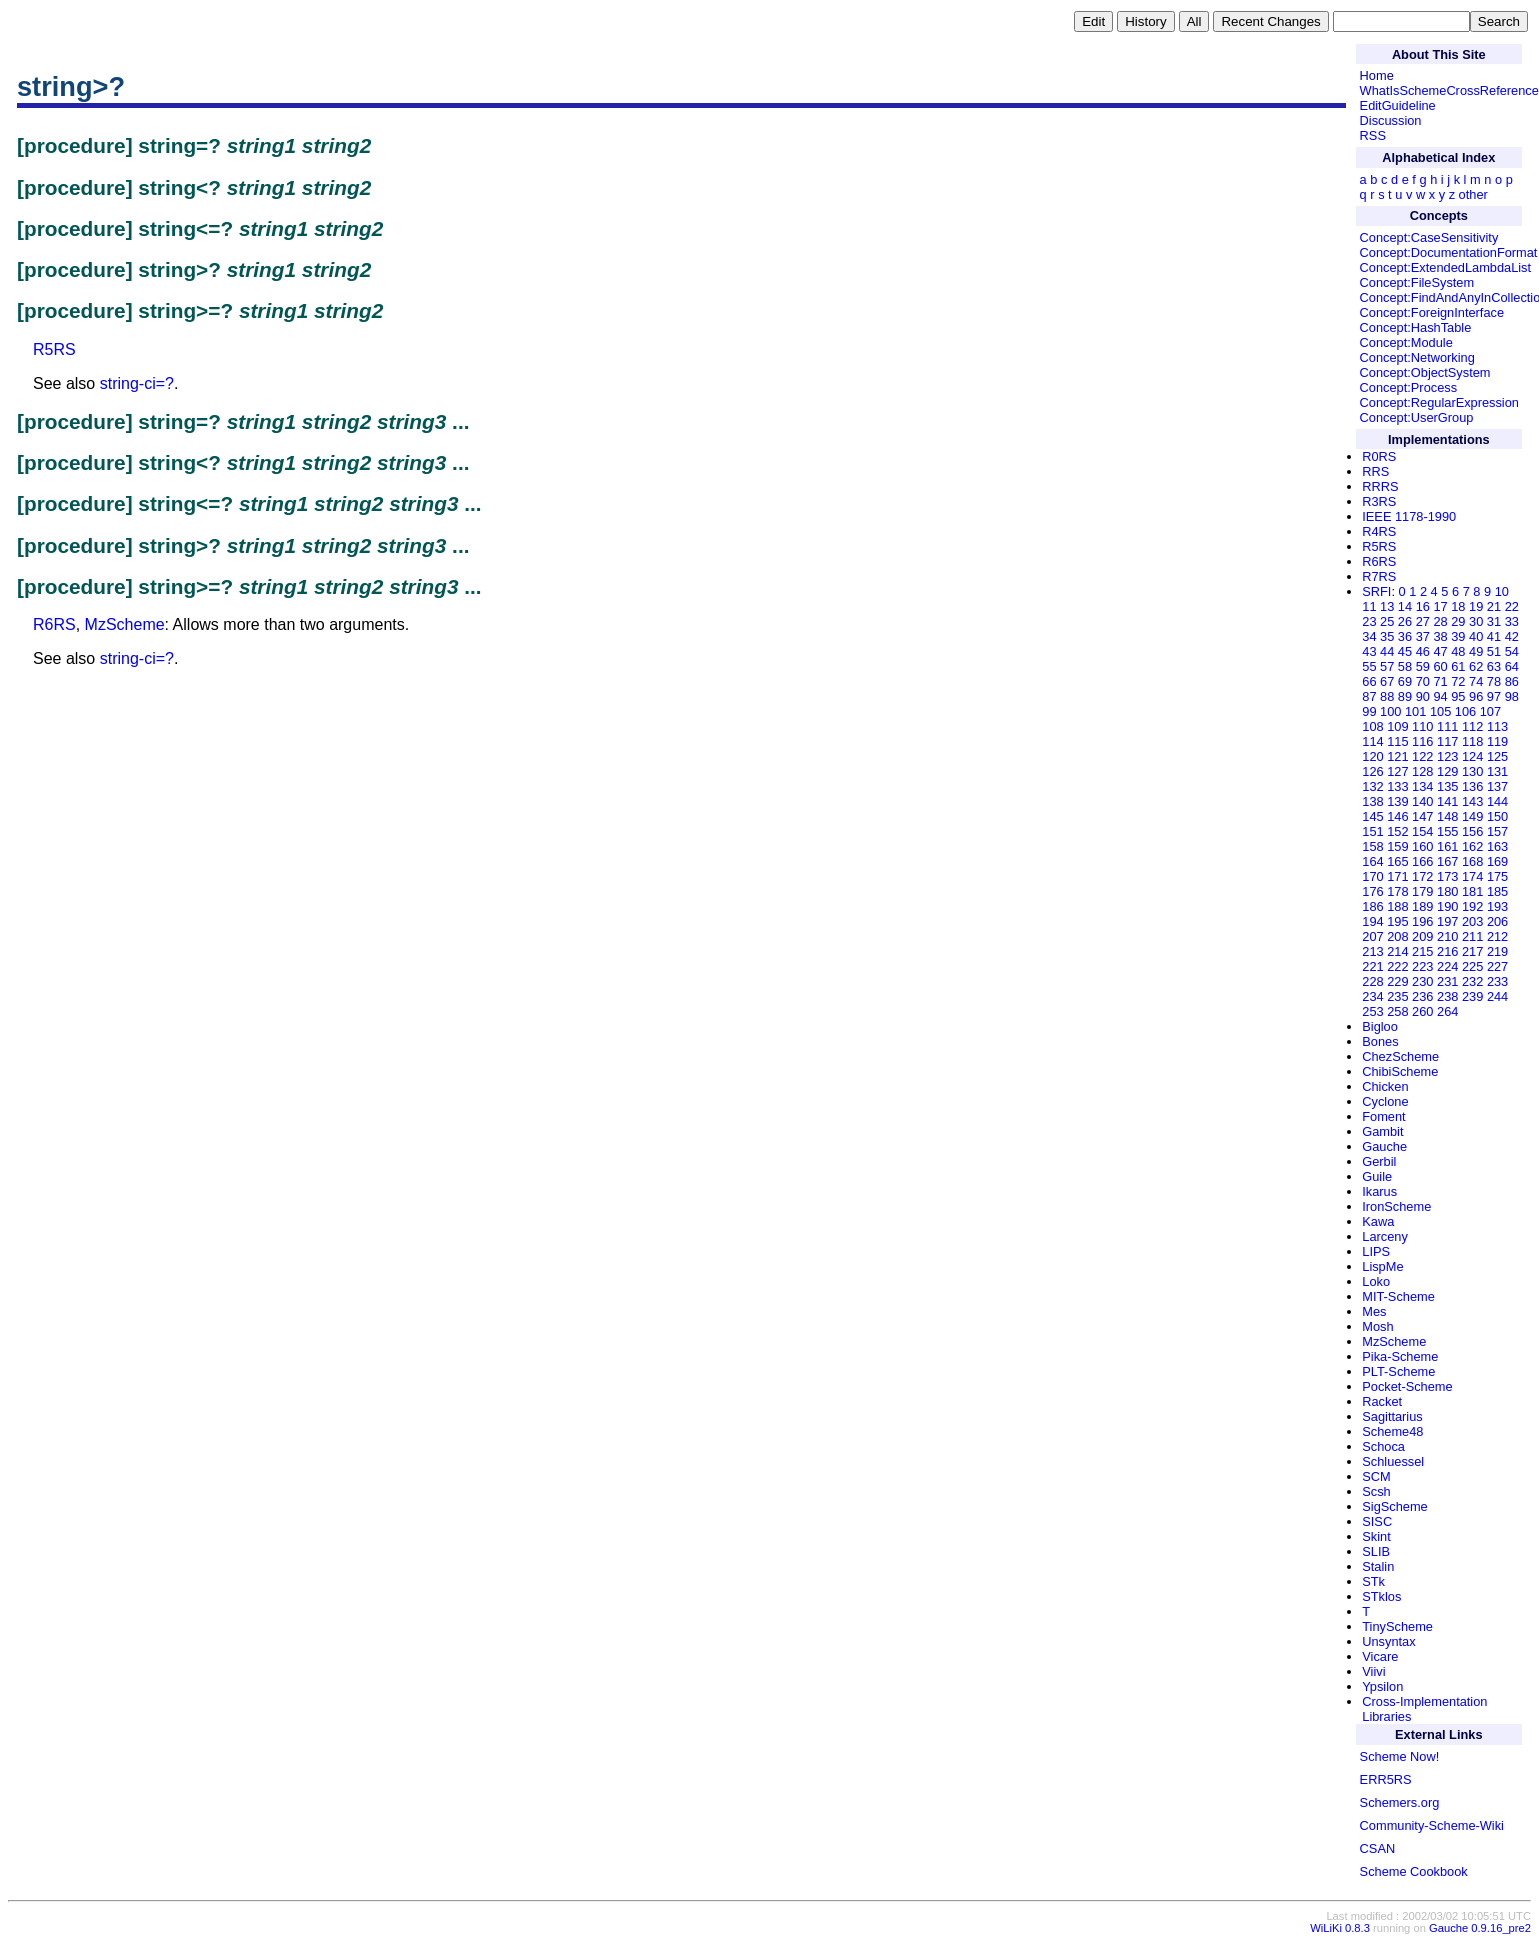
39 (1458, 636)
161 (1447, 846)
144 (1497, 801)
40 (1476, 636)
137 (1497, 786)
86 (1512, 681)
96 (1476, 696)
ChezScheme (1400, 1056)
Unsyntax (1388, 1641)
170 (1372, 876)
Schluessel (1393, 1461)
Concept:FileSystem (1417, 282)
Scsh (1376, 1491)
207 (1372, 936)
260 (1422, 1011)
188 (1397, 906)
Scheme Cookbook (1414, 1871)
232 (1472, 981)
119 (1497, 741)
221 (1372, 966)
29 (1458, 621)
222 (1397, 966)
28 (1440, 621)
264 (1447, 1011)
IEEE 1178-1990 (1409, 516)
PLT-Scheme (1398, 1371)
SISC (1377, 1521)
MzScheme (125, 624)
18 (1458, 606)
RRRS (1380, 486)
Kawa (1378, 1221)
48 (1458, 651)
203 (1472, 921)
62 (1476, 666)
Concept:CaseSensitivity (1429, 237)
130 (1472, 771)
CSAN (1378, 1848)
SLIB (1376, 1551)
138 (1372, 801)
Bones (1380, 1041)
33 (1512, 621)
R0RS (1379, 456)
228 (1372, 981)
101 (1415, 711)
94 (1440, 696)
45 (1405, 651)
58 (1405, 666)
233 (1497, 981)
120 (1372, 756)
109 (1397, 726)
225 (1472, 966)
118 (1472, 741)
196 (1422, 921)
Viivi (1373, 1671)
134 (1422, 786)
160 (1422, 846)
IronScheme (1396, 1206)
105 (1440, 711)
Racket (1382, 1401)
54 (1512, 651)
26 (1405, 621)
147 (1422, 816)
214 (1397, 951)
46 (1423, 651)
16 (1423, 606)
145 (1372, 816)
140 (1422, 801)
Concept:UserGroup (1417, 417)
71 (1440, 681)
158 (1372, 846)
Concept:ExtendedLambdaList (1445, 267)
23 (1369, 621)
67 (1387, 681)
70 (1423, 681)
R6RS (54, 624)
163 (1497, 846)
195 (1397, 921)
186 (1372, 906)
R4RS (1379, 531)
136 (1472, 786)
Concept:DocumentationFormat (1449, 252)
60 (1440, 666)
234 (1372, 996)
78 (1494, 681)
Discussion (1391, 120)
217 (1472, 951)
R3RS (1379, 501)
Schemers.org (1400, 1802)
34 (1369, 636)
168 (1472, 861)
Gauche (1384, 1146)
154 (1422, 831)
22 (1512, 606)
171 (1397, 876)
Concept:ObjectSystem (1425, 372)
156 (1472, 831)
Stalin (1378, 1566)
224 (1447, 966)
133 (1397, 786)
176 (1372, 891)
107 (1490, 711)
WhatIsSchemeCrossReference (1449, 90)
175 (1497, 876)
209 (1422, 936)
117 (1447, 741)
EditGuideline (1398, 105)
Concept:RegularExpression (1439, 402)
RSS (1373, 135)
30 (1476, 621)
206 (1497, 921)
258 (1397, 1011)
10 (1502, 591)
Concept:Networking (1417, 357)
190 (1447, 906)
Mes (1374, 1311)
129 (1447, 771)
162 (1472, 846)
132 (1372, 786)
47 (1440, 651)
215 (1422, 951)
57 (1387, 666)
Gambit (1382, 1131)
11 (1369, 606)
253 (1372, 1011)
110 (1422, 726)
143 (1472, 801)
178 (1397, 891)
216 (1447, 951)
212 (1497, 936)
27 (1423, 621)
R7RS (1379, 576)
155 (1447, 831)
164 (1372, 861)
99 (1369, 711)
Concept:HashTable (1416, 327)
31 (1494, 621)
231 (1447, 981)
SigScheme (1394, 1506)
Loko (1376, 1281)
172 (1422, 876)
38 (1440, 636)
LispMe (1382, 1266)
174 (1472, 876)
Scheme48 (1392, 1431)
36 (1405, 636)
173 (1447, 876)
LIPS (1376, 1251)
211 (1472, 936)
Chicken (1385, 1086)
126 (1372, 771)
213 (1372, 951)
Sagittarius (1392, 1416)
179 (1422, 891)
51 (1494, 651)
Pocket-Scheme (1407, 1386)
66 (1369, 681)
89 (1405, 696)
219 (1497, 951)
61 (1458, 666)
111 (1447, 726)
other (1473, 194)
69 (1405, 681)
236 (1422, 996)
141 (1447, 801)
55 (1369, 666)
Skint (1376, 1536)
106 (1465, 711)
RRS (1375, 471)
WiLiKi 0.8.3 (1340, 1928)
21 (1494, 606)
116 (1422, 741)
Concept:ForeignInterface (1432, 312)
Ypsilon (1382, 1686)
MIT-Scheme (1398, 1296)
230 (1422, 981)
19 (1476, 606)
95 (1458, 696)
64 (1512, 666)
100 (1390, 711)
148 (1447, 816)
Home (1377, 75)
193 (1497, 906)
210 (1447, 936)
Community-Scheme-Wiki (1432, 1825)
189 (1422, 906)
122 (1422, 756)
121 (1397, 756)
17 (1440, 606)
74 (1476, 681)
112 (1472, 726)
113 (1497, 726)
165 (1397, 861)
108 (1372, 726)
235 (1397, 996)
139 (1397, 801)
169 (1497, 861)
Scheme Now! (1400, 1756)
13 (1387, 606)
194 (1372, 921)
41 (1494, 636)
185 (1497, 891)
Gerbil (1379, 1161)
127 (1397, 771)
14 (1405, 606)
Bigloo (1380, 1026)
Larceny (1385, 1236)
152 (1397, 831)
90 (1423, 696)
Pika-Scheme (1400, 1356)
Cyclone (1385, 1101)
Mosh (1377, 1326)
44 (1387, 651)
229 (1397, 981)
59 (1423, 666)
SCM (1376, 1476)
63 (1494, 666)
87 (1369, 696)
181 (1472, 891)
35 (1387, 636)
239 (1472, 996)
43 (1369, 651)
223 (1422, 966)
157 (1497, 831)
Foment (1383, 1116)
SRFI (1376, 591)
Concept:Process (1408, 387)
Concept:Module (1406, 342)
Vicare (1380, 1656)
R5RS (54, 349)
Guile (1377, 1176)
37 (1423, 636)
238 (1447, 996)
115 (1397, 741)
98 (1512, 696)
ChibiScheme (1400, 1071)
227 (1497, 966)
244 (1497, 996)
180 (1447, 891)
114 (1372, 741)
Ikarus (1379, 1191)
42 (1512, 636)
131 (1497, 771)
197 (1447, 921)
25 (1387, 621)
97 (1494, 696)
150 (1497, 816)
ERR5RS (1386, 1779)
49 (1476, 651)
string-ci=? (137, 383)
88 (1387, 696)
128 (1422, 771)
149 (1472, 816)
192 (1472, 906)
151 (1372, 831)
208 (1397, 936)
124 (1472, 756)
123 (1447, 756)
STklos (1381, 1596)
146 (1397, 816)
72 (1458, 681)
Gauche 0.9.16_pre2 (1480, 1928)
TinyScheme (1397, 1626)
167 (1447, 861)
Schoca (1383, 1446)
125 (1497, 756)
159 (1397, 846)
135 (1447, 786)
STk (1373, 1581)
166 (1422, 861)
